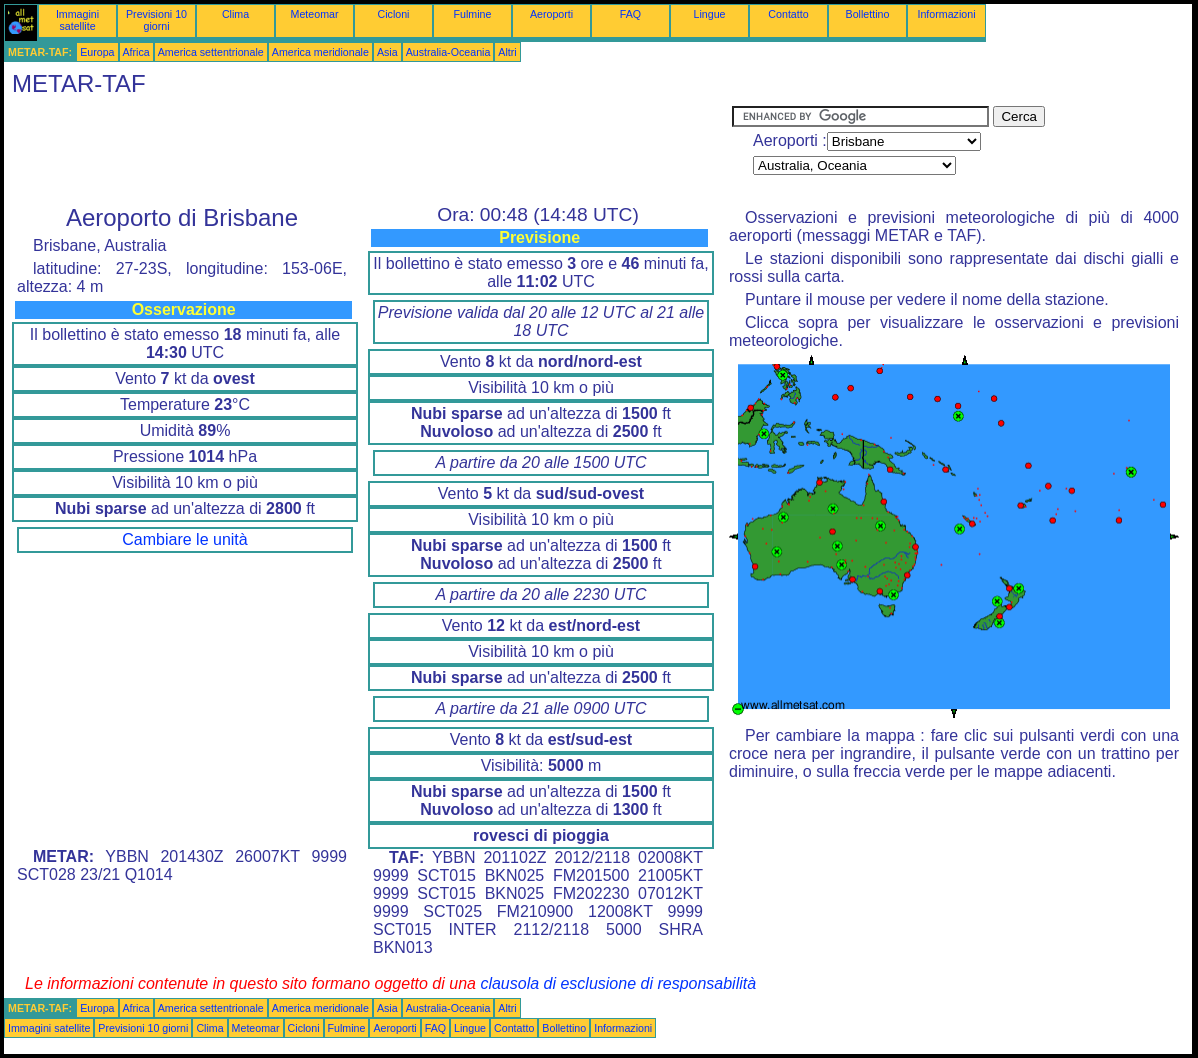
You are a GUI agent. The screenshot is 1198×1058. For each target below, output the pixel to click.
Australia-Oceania (448, 52)
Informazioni (946, 14)
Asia (387, 52)
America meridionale (320, 52)
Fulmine (473, 14)
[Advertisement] (368, 151)
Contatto (788, 14)
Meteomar (315, 14)
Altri (507, 52)
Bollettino (868, 14)
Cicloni (394, 14)
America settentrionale (211, 52)
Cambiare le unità (184, 539)
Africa (136, 52)
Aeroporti (551, 14)
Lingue (710, 14)
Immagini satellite (77, 20)
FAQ (630, 14)
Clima (235, 14)
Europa (97, 52)
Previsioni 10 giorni (156, 20)
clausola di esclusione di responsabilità (618, 983)
